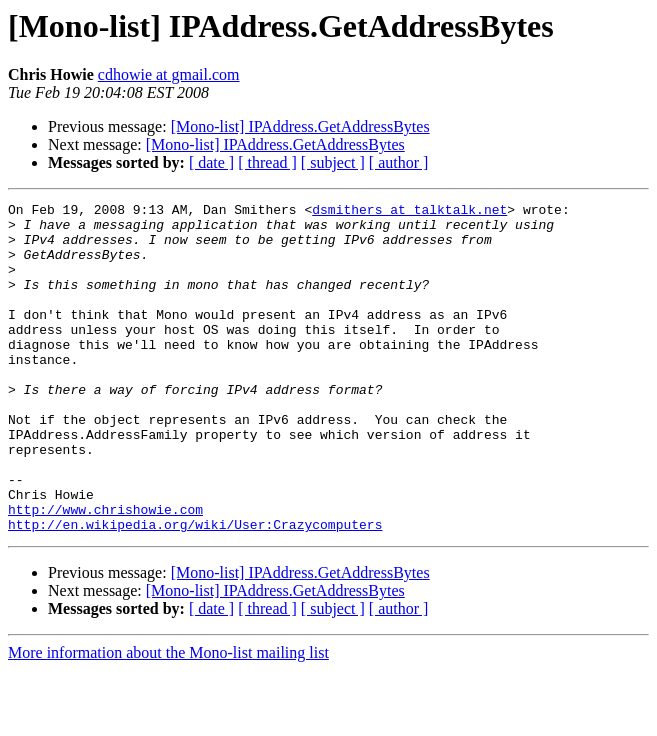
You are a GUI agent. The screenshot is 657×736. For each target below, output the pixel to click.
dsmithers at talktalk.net (409, 212)
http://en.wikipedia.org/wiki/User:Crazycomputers (195, 590)
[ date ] (211, 162)
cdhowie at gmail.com (169, 74)
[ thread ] (267, 162)
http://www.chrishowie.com (105, 572)
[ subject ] (333, 162)
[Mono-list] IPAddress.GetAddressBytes (300, 126)
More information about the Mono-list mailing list (168, 718)
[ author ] (399, 162)
